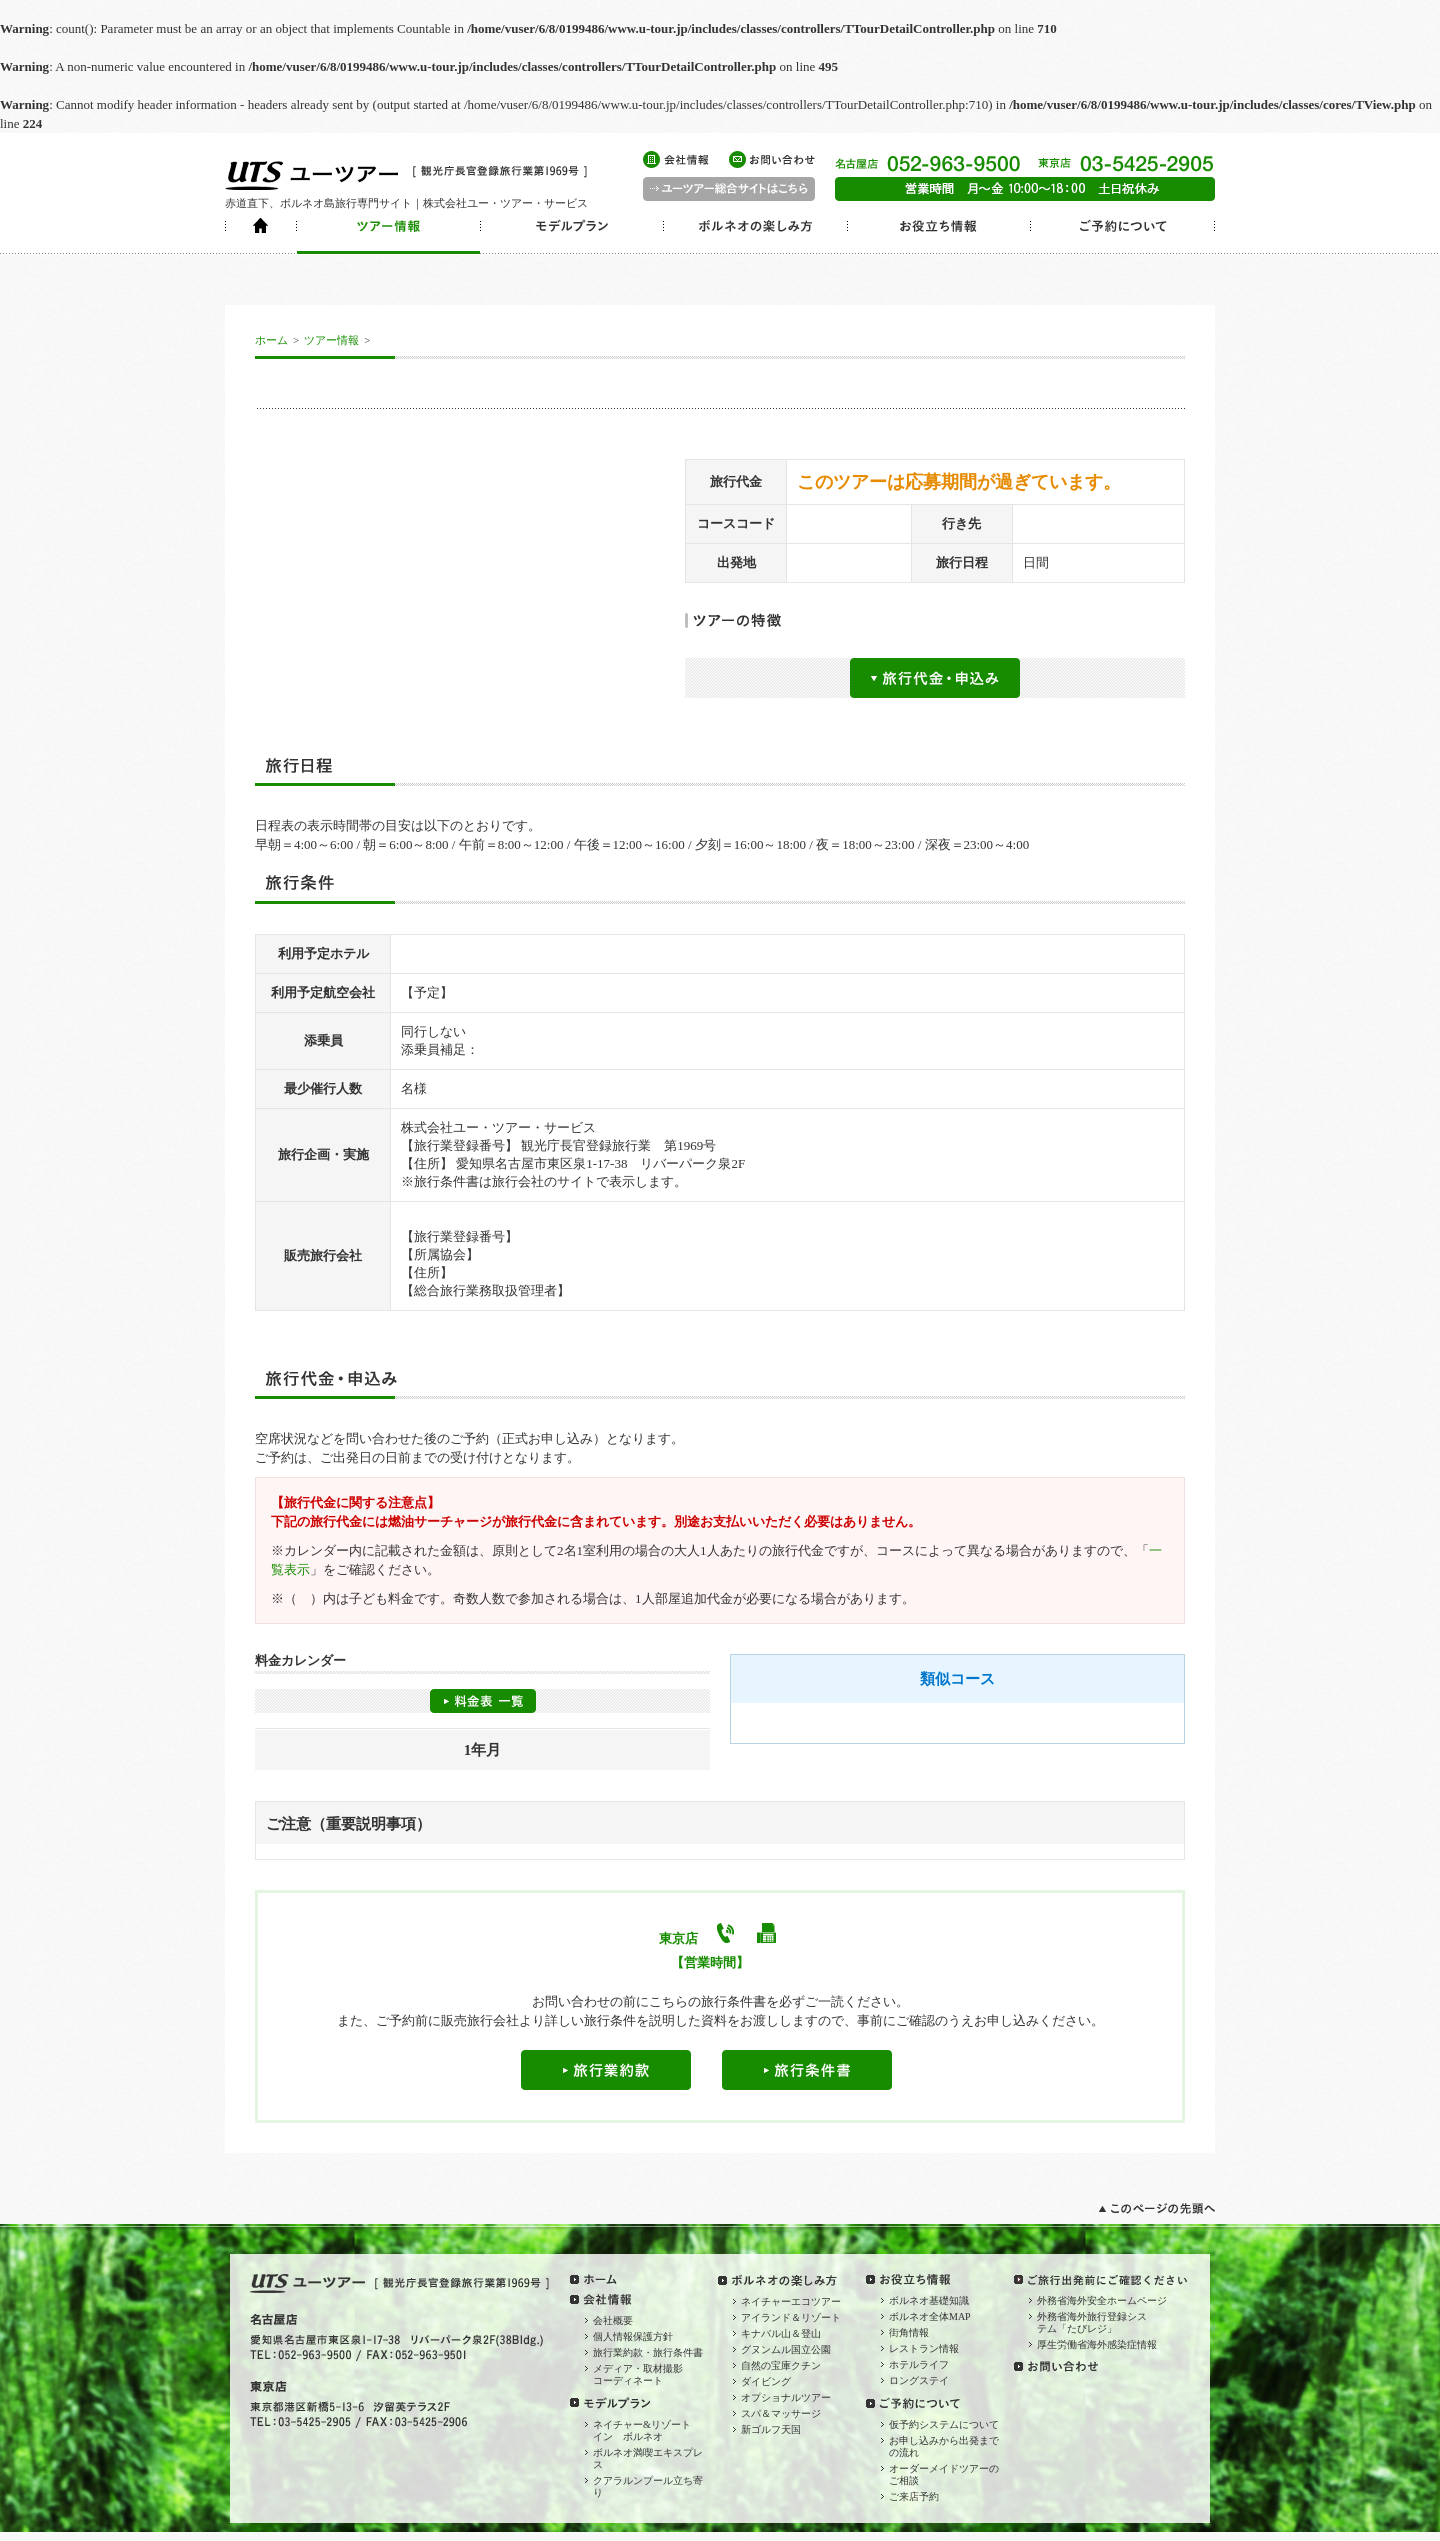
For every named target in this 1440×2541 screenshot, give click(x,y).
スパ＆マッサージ (781, 2413)
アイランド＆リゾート (791, 2317)
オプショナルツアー (786, 2397)
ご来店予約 (914, 2496)
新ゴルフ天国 (771, 2429)
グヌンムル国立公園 (786, 2349)
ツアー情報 (331, 340)
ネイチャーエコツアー (791, 2301)
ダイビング (766, 2381)
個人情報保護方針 (633, 2336)
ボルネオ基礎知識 (929, 2300)
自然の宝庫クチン (781, 2365)
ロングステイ (919, 2380)
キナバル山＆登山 (781, 2333)
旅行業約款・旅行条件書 (648, 2352)
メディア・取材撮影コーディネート (638, 2374)
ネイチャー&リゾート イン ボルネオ (647, 2430)
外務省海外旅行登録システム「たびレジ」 (1092, 2322)
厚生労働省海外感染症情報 (1097, 2344)
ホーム (271, 340)
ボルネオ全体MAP (930, 2316)
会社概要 (613, 2320)
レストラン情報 (924, 2348)
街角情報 (909, 2332)
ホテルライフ (919, 2364)
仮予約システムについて (944, 2424)
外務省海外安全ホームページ (1102, 2300)
